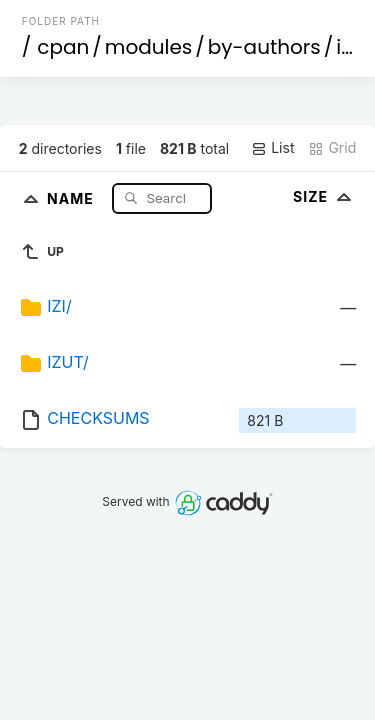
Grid (332, 148)
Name (72, 197)
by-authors (264, 47)
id (345, 47)
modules (148, 47)
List (272, 148)
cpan (63, 47)
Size (324, 196)
